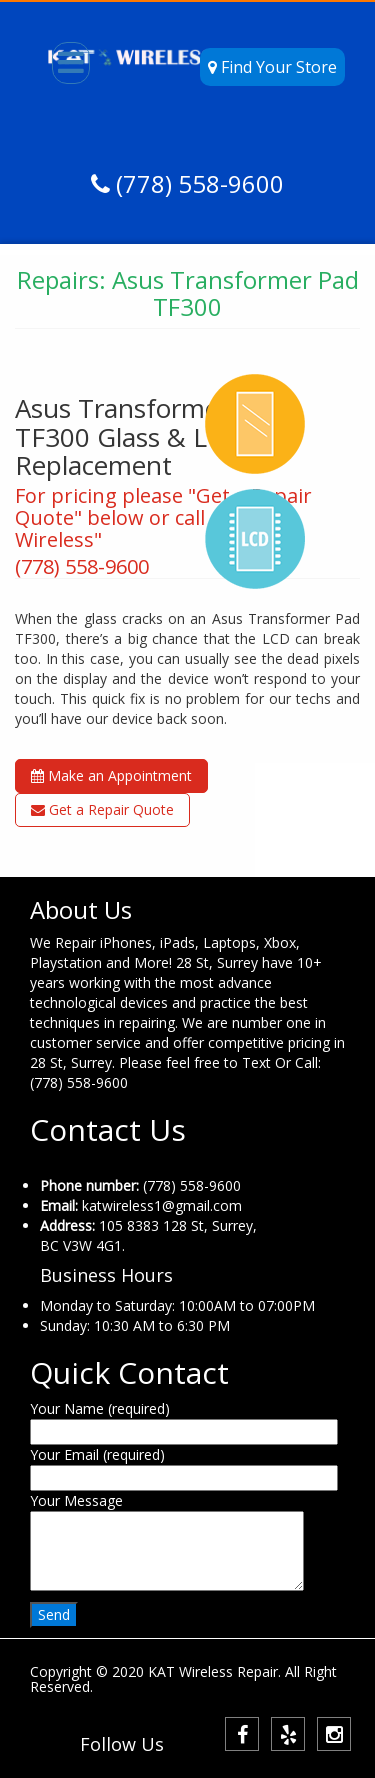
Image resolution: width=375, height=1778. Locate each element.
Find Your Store (272, 67)
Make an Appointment (111, 775)
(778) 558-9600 (197, 183)
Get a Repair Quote (102, 809)
